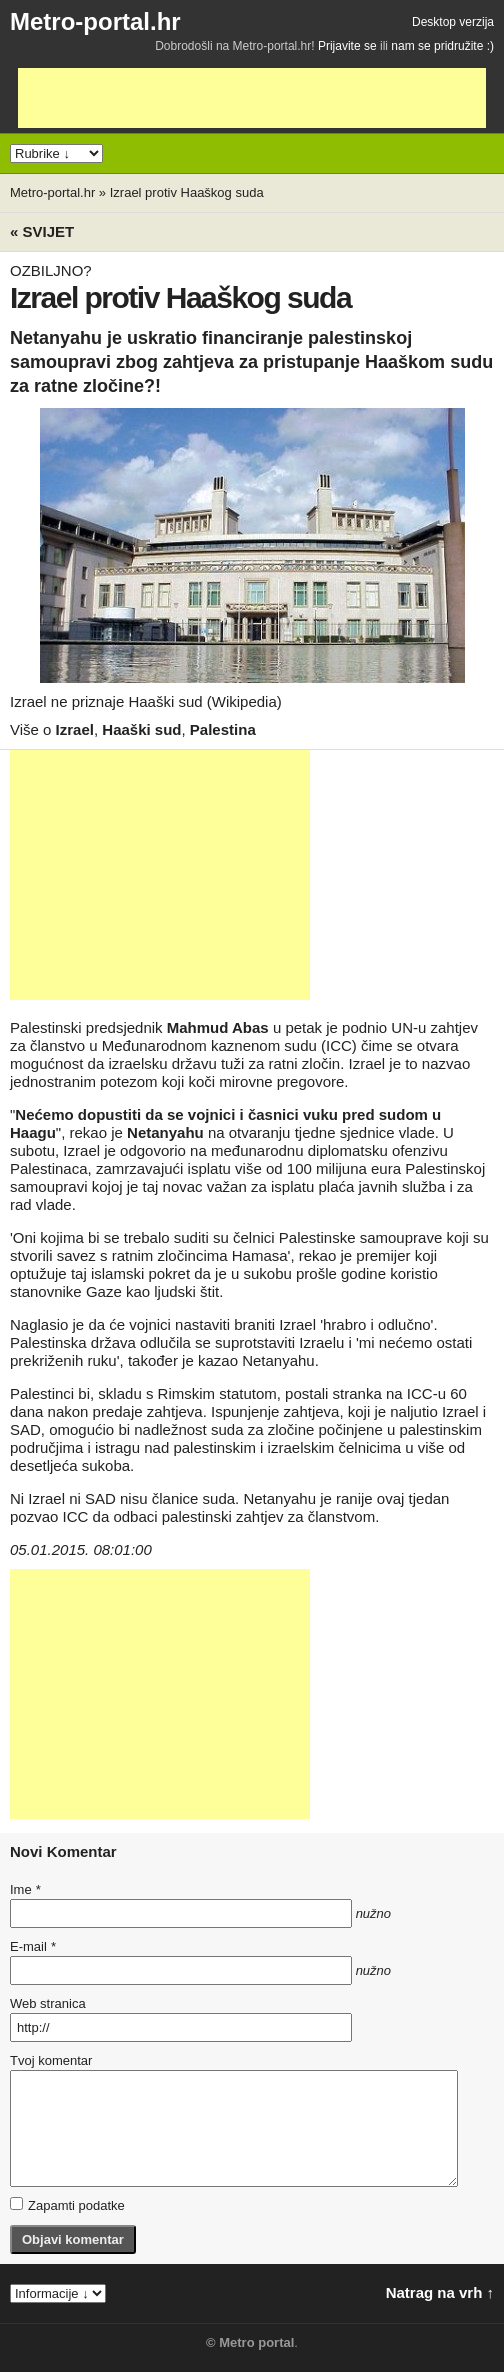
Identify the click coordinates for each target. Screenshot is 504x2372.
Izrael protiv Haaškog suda (187, 192)
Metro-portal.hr (95, 21)
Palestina (223, 729)
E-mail (33, 1946)
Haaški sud (141, 729)
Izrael (75, 729)
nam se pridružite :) (442, 46)
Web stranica (48, 2003)
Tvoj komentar (51, 2060)
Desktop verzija (453, 22)
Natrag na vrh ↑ (440, 2292)
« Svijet (42, 231)
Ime (25, 1889)
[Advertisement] (252, 98)
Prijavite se (347, 46)
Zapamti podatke (67, 2205)
